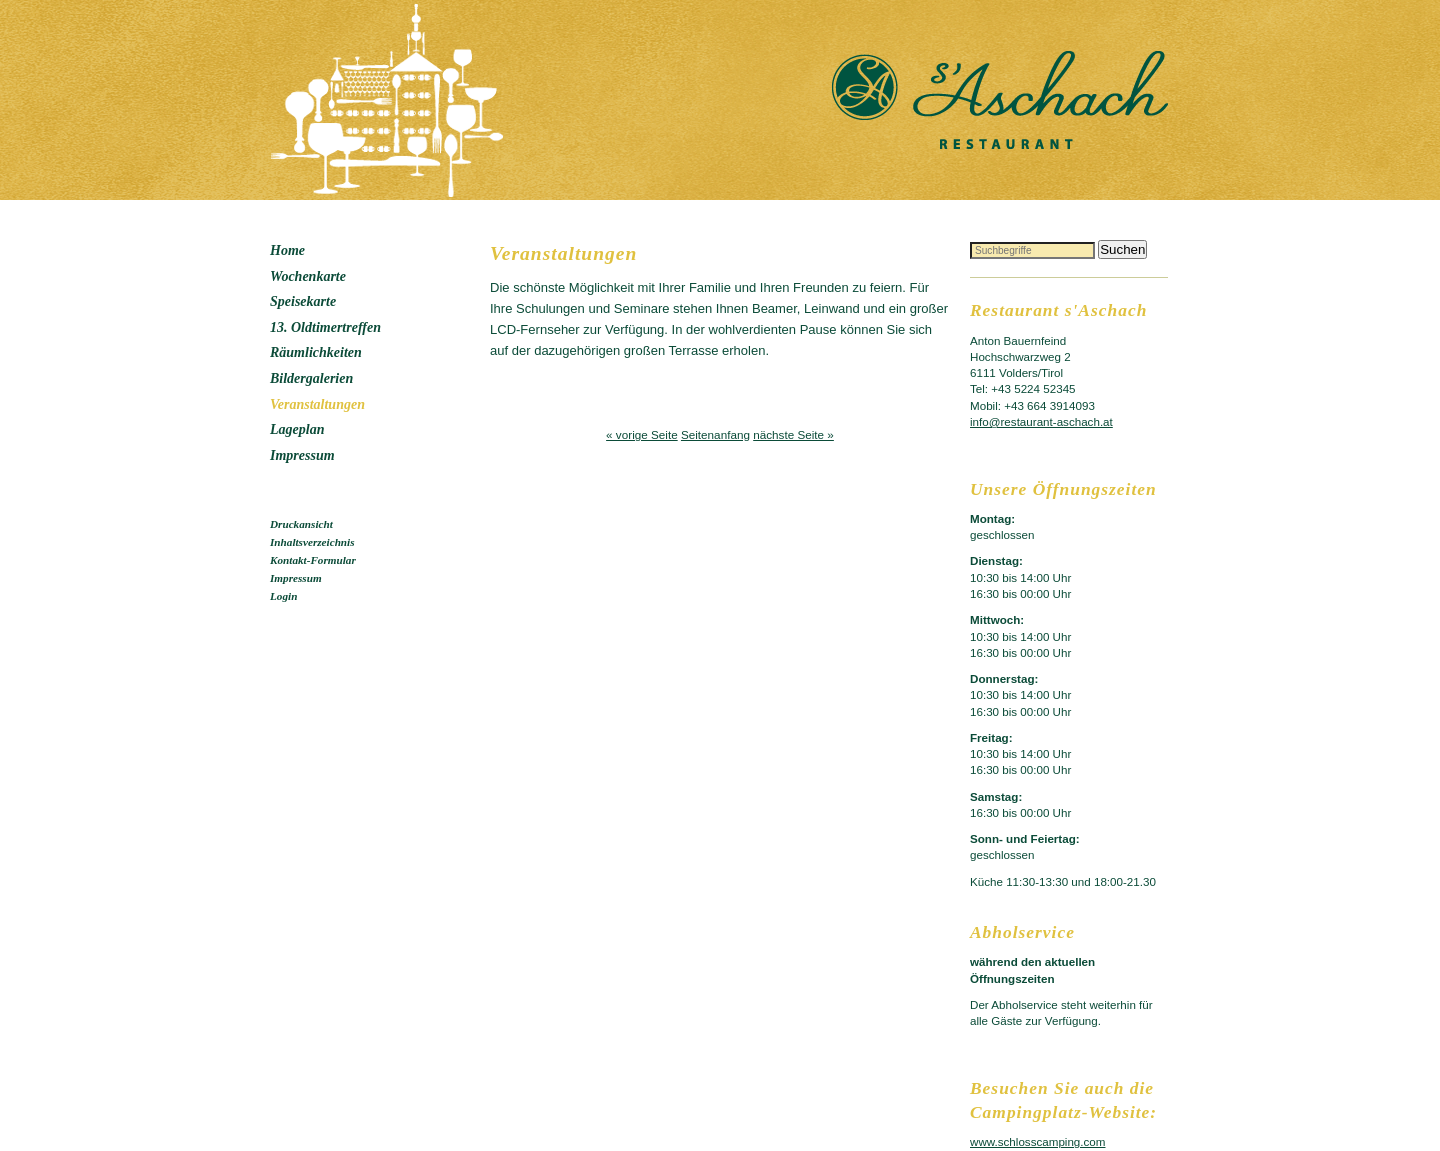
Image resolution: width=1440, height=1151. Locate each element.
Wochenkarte (308, 276)
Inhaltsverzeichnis (312, 542)
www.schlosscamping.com (1038, 1141)
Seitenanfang (715, 434)
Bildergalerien (311, 378)
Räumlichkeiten (316, 352)
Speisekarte (303, 301)
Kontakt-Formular (313, 560)
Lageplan (297, 429)
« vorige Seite (642, 434)
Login (283, 596)
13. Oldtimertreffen (325, 327)
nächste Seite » (793, 434)
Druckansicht (301, 524)
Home (287, 250)
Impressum (302, 455)
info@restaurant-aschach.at (1041, 421)
